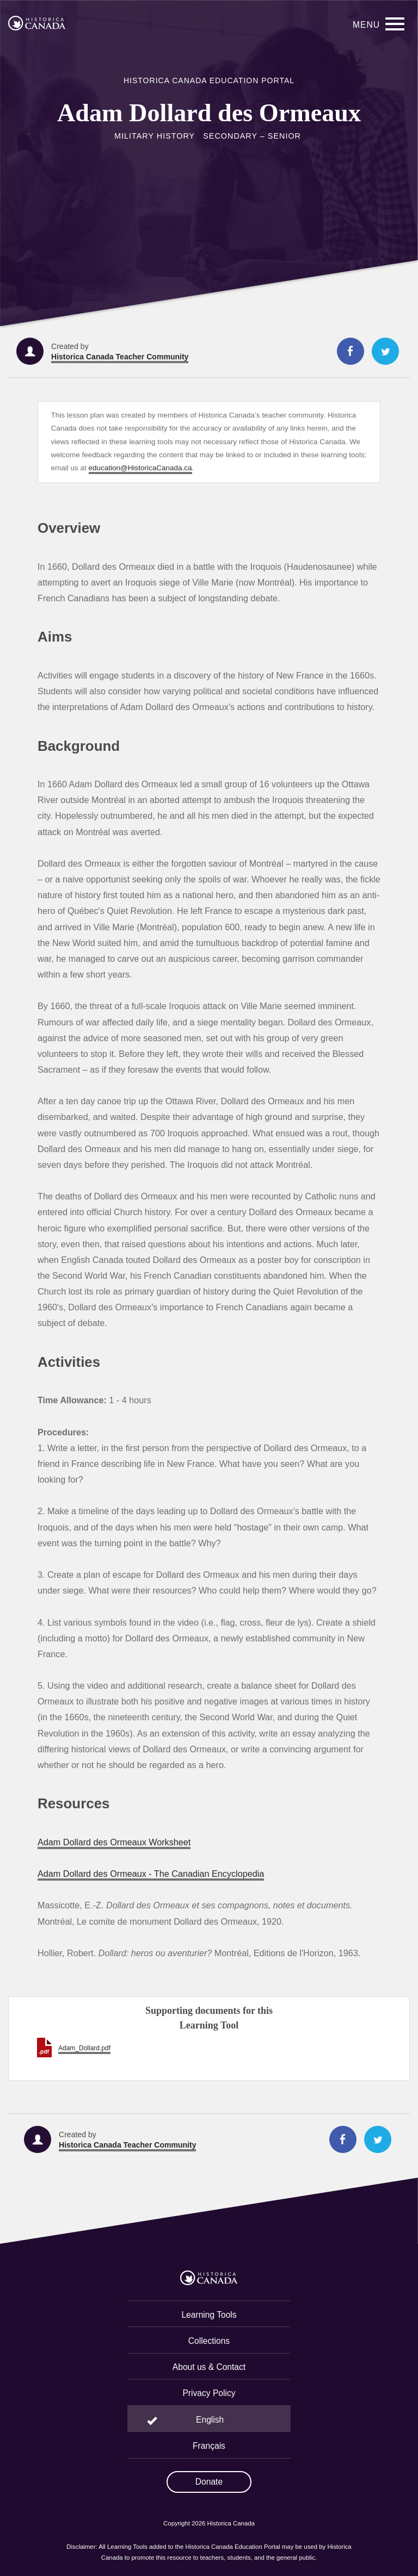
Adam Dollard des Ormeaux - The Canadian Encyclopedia (151, 1873)
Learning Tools (208, 2314)
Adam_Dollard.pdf (84, 2048)
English (210, 2419)
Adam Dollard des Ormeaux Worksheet (114, 1842)
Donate (209, 2481)
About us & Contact (209, 2367)
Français (209, 2445)
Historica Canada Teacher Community (119, 356)
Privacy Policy (208, 2393)
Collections (209, 2340)
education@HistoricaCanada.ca (140, 468)
